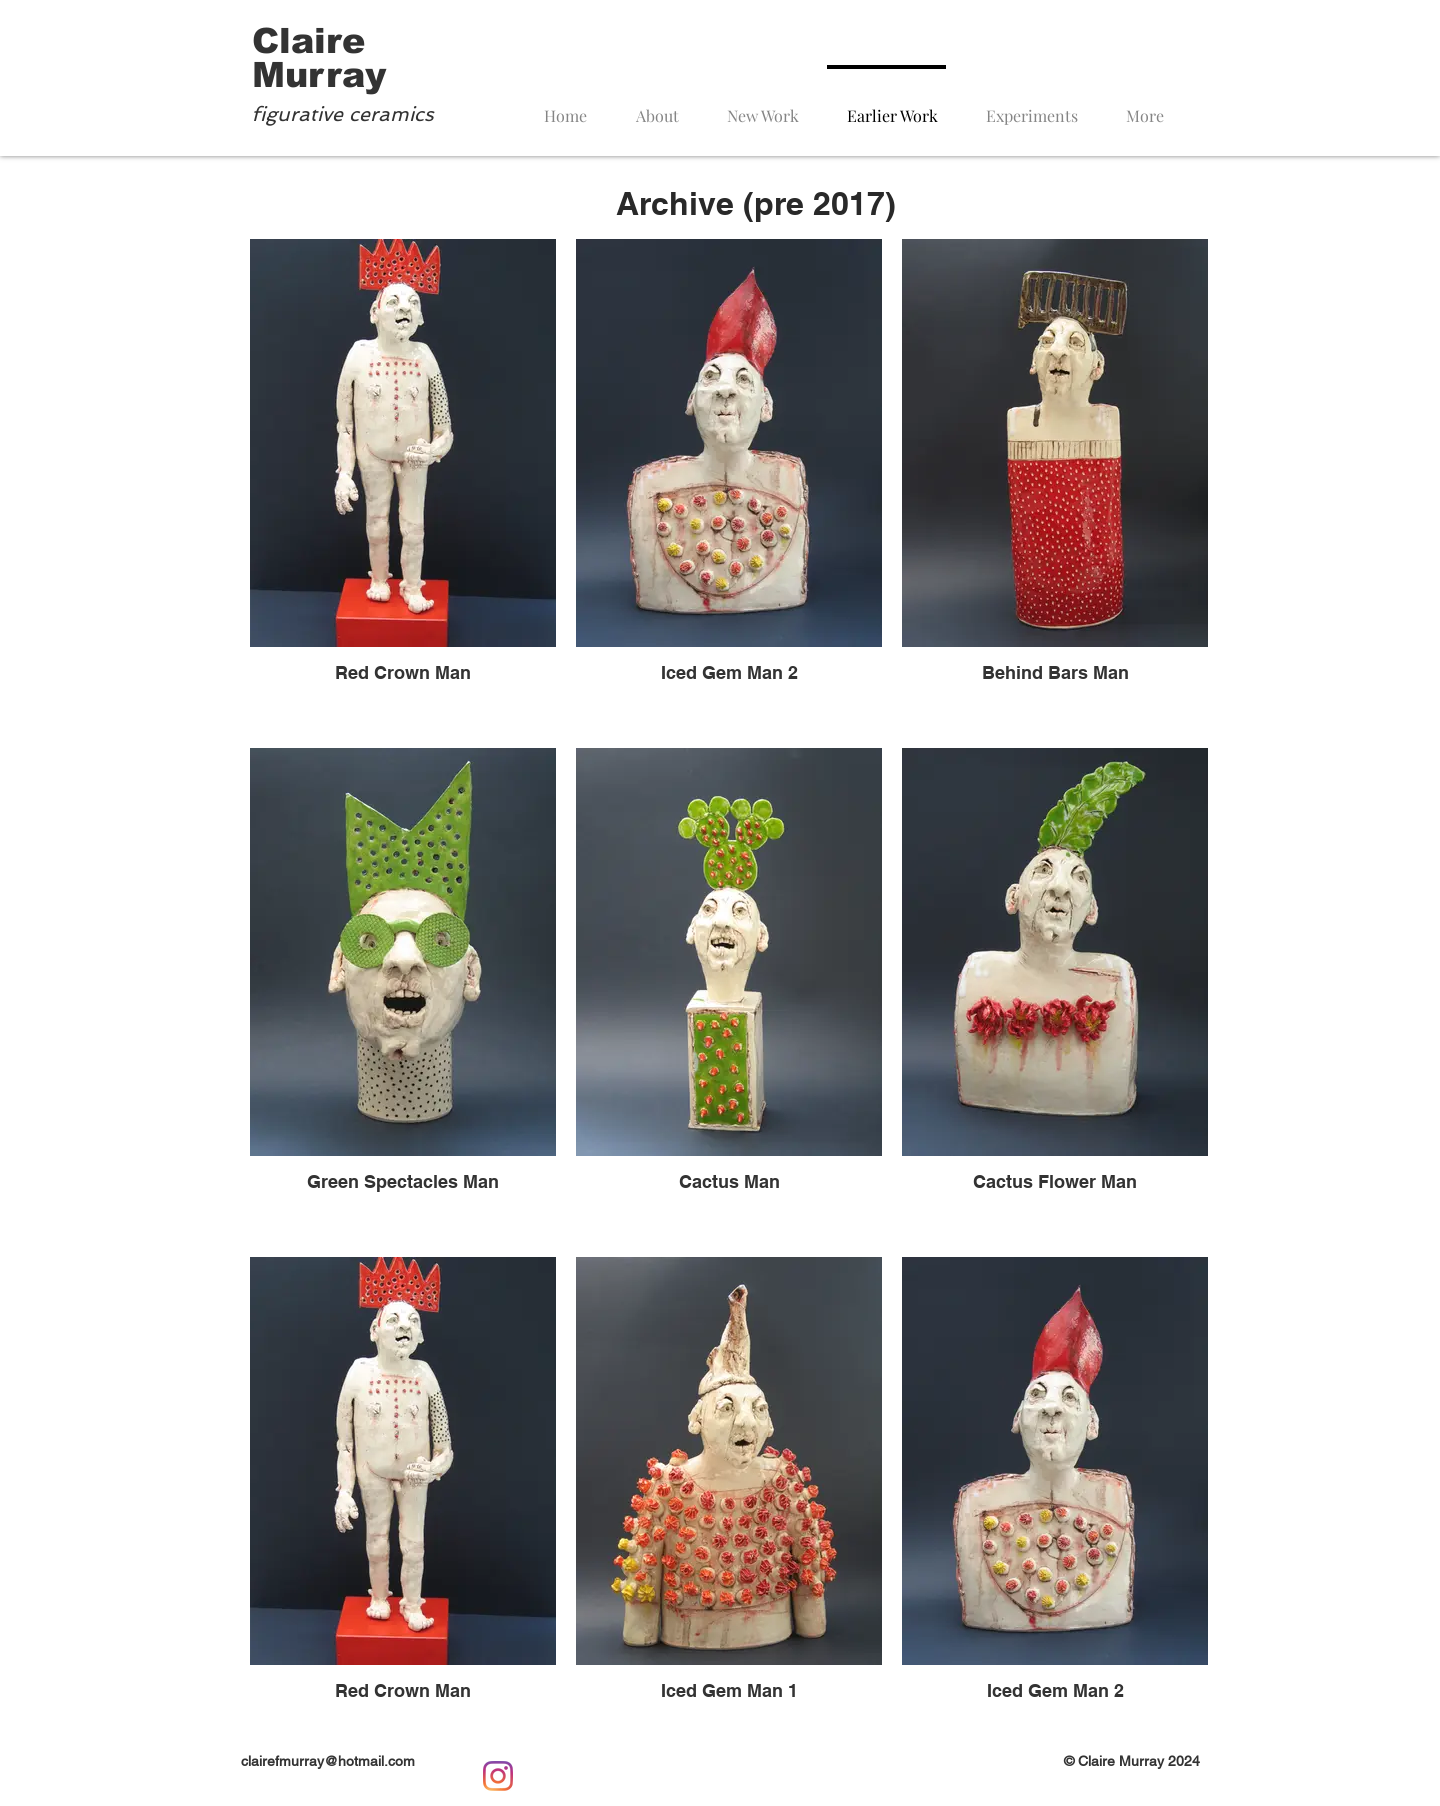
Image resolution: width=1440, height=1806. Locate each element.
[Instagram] (498, 1776)
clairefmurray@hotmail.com (328, 1761)
